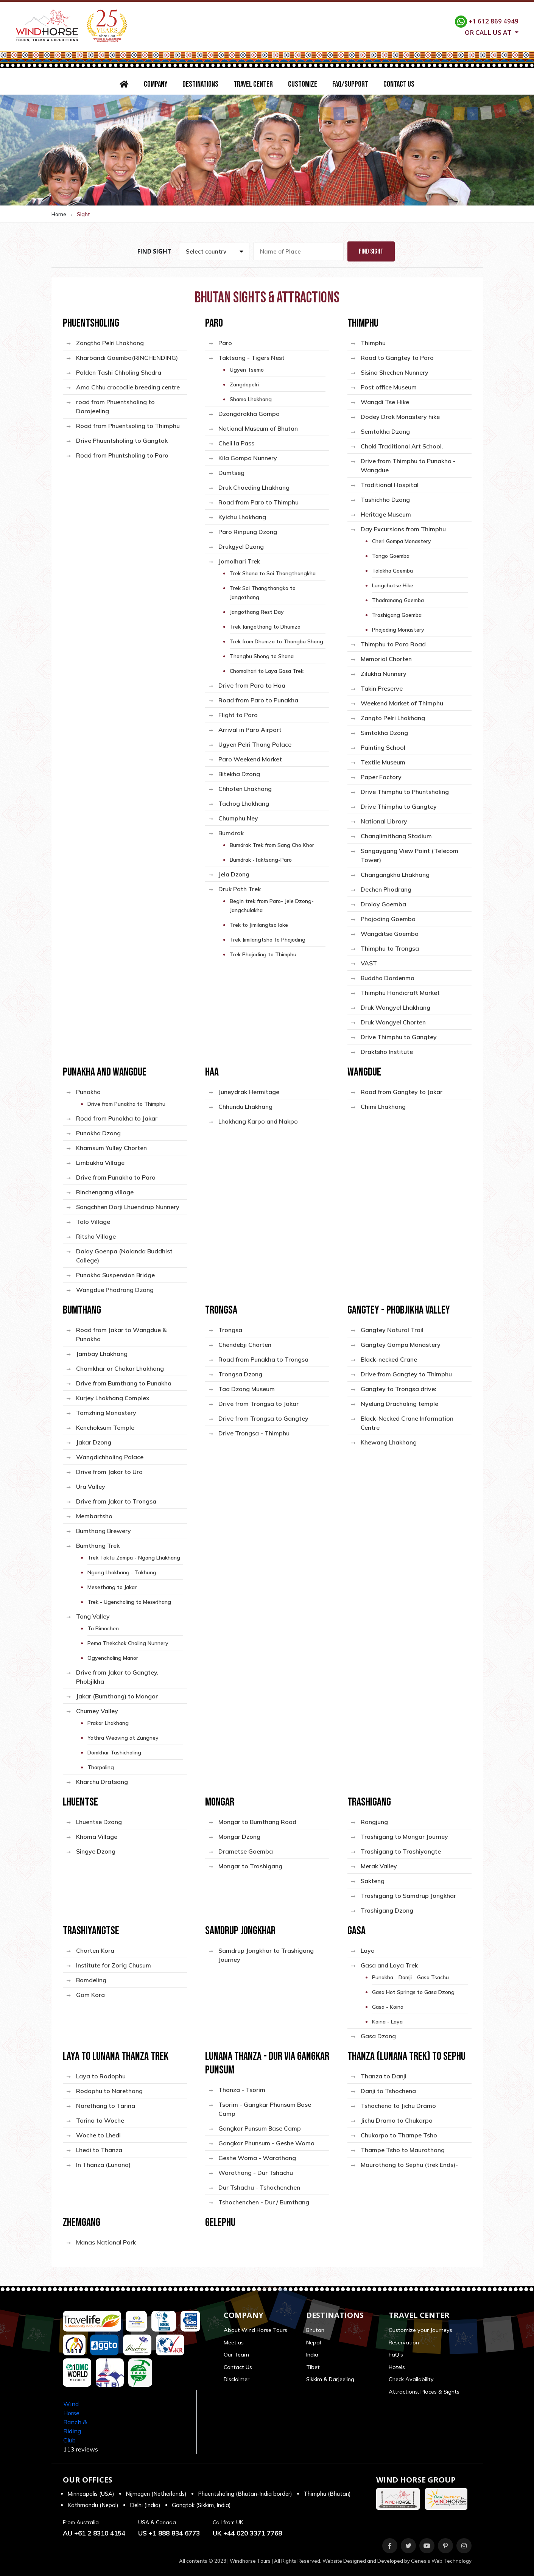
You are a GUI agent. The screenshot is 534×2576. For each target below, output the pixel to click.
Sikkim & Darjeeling (330, 2379)
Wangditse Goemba (390, 933)
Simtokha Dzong (384, 732)
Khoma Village (96, 1836)
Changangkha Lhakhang (395, 874)
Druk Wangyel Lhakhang (395, 1007)
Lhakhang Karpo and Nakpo (258, 1121)
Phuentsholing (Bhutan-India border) (245, 2493)
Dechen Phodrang (386, 889)
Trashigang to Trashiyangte (401, 1851)
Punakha (88, 1092)
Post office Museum (389, 387)
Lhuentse (80, 1802)
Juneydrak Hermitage (248, 1092)
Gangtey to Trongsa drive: (398, 1389)
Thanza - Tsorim (241, 2089)
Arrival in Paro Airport (250, 729)
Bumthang (82, 1310)
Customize (302, 84)
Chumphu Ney (238, 818)
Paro (214, 323)
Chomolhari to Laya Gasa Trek (267, 671)
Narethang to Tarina (105, 2105)
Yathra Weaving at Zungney (123, 1737)
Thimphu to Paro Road (393, 644)
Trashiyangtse (91, 1931)
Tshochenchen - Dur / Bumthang (263, 2202)
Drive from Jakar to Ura (109, 1472)
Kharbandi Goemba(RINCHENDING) (127, 357)
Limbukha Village (100, 1162)
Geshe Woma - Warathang (257, 2158)
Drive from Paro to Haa (251, 685)
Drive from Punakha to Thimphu (126, 1103)
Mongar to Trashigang (250, 1866)
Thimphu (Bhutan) (327, 2493)
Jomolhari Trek (239, 561)
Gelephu (220, 2222)
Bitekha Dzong (239, 774)
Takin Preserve (382, 688)
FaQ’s (396, 2354)
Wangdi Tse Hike (385, 402)
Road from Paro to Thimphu (258, 502)
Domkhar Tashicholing (114, 1752)
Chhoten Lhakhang (245, 788)
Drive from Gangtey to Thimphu (406, 1374)
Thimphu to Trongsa (390, 948)
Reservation (404, 2342)
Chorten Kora (95, 1950)
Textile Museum (383, 762)
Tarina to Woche (100, 2120)
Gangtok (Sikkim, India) (201, 2505)
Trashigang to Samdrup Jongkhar (408, 1895)
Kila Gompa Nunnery (247, 458)
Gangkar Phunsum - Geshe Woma (266, 2143)
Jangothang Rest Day (257, 612)
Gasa (356, 1931)
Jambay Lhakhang (102, 1353)
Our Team (236, 2354)
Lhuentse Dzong (99, 1822)
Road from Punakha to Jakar (116, 1118)
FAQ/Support (350, 84)
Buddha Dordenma (387, 978)
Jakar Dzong (93, 1442)
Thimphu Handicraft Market (400, 992)
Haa (212, 1072)
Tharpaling (100, 1767)
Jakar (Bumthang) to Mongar (117, 1696)
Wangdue (364, 1072)
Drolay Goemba (383, 904)
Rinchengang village (105, 1192)
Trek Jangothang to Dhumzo (265, 626)
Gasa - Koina (387, 2006)
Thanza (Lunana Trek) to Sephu (406, 2056)
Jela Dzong (233, 874)
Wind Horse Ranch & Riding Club (75, 2422)
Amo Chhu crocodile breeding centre (128, 387)
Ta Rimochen (103, 1628)
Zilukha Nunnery (383, 673)
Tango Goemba (390, 556)
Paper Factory (381, 777)
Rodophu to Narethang (109, 2091)
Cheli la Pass (236, 443)
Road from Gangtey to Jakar (401, 1092)
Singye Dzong (95, 1851)
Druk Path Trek (239, 889)
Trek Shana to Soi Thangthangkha (273, 573)
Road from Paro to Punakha (258, 700)
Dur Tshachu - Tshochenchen (259, 2187)
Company (155, 84)
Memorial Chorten (386, 659)
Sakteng (373, 1881)
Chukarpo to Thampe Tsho (399, 2135)
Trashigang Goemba (397, 615)
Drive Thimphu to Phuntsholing (405, 791)
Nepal (313, 2342)
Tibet (313, 2367)
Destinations (200, 84)
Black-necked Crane (389, 1359)
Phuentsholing (91, 323)
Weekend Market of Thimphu (402, 703)
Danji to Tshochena (388, 2091)
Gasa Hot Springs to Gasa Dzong (413, 1992)
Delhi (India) (145, 2505)
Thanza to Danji (383, 2076)
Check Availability (411, 2379)
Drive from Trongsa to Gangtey (263, 1418)
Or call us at (489, 32)
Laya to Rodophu (101, 2076)
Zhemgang (81, 2222)
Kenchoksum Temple (105, 1427)
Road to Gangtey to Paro (397, 357)
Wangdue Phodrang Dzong (115, 1289)
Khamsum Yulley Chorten (111, 1148)
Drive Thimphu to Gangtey (399, 806)
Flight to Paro (238, 715)
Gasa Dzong (378, 2036)
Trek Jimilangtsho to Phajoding (267, 939)
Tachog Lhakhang (243, 803)
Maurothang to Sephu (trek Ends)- (409, 2164)
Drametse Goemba (245, 1851)
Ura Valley (90, 1486)
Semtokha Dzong (385, 431)
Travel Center (253, 84)
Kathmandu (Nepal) (92, 2505)
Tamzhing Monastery (106, 1412)
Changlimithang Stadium (396, 836)
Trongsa (221, 1310)
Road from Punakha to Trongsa (263, 1359)
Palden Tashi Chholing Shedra (118, 372)
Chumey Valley (97, 1711)
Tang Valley (93, 1616)
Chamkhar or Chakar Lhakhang (120, 1368)
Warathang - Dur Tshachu (255, 2172)
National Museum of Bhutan (258, 428)
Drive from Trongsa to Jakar (258, 1403)
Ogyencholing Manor (112, 1658)
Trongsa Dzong (240, 1374)
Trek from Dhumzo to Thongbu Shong (276, 641)
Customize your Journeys (420, 2330)
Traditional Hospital (390, 485)
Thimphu (362, 323)
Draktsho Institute (387, 1051)
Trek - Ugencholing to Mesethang (129, 1602)
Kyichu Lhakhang (242, 517)
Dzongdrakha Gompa (249, 413)
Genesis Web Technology (441, 2561)
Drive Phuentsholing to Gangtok (122, 440)
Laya (368, 1950)
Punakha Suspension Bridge (115, 1275)
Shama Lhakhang (251, 399)
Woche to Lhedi (98, 2135)
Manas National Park (106, 2242)
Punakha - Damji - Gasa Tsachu (410, 1977)
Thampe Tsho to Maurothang (403, 2150)
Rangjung (374, 1822)
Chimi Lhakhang (383, 1106)
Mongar (219, 1802)
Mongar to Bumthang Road (257, 1822)
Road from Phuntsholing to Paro (122, 455)
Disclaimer (236, 2379)
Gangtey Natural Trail (392, 1330)
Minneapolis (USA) (90, 2493)
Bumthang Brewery (103, 1531)
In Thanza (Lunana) (103, 2164)
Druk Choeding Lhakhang (254, 487)
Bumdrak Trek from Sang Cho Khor (272, 845)
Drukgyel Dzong (241, 546)
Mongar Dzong (239, 1836)
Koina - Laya (387, 2021)
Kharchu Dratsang (102, 1781)
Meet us (234, 2342)
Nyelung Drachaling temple (399, 1403)
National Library (384, 821)
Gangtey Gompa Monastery (401, 1344)
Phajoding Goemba (388, 919)
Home (58, 214)
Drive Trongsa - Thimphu (254, 1433)
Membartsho (94, 1516)
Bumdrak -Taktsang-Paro (261, 859)
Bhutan (315, 2330)
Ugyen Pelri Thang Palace (254, 744)
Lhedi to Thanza (99, 2150)
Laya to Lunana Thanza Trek (115, 2056)
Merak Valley (379, 1866)
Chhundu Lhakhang (245, 1106)
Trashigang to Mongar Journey (404, 1836)
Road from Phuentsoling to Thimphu (128, 426)
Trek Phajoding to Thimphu (263, 954)
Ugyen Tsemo (247, 369)
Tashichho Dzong (385, 499)
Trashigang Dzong (387, 1910)
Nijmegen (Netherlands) (156, 2493)
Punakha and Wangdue (104, 1072)
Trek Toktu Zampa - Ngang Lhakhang (133, 1557)
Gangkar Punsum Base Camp (259, 2128)
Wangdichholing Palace (109, 1457)
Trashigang (369, 1802)
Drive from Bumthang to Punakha (123, 1383)
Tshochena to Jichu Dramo (398, 2105)
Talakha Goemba (392, 570)
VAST (369, 963)
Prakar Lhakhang (108, 1723)
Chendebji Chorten (244, 1344)
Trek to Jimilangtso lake (259, 924)
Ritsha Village (96, 1236)
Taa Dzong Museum (246, 1389)
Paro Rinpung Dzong (247, 531)
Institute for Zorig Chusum (113, 1965)
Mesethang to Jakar (112, 1587)
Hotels (397, 2367)
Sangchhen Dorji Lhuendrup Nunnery (127, 1207)
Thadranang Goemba (398, 600)
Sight (83, 214)
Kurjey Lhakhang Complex (112, 1398)
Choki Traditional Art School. (402, 446)
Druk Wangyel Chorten (393, 1022)
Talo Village (93, 1221)
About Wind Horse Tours (255, 2330)
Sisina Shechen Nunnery (394, 372)
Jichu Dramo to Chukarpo (397, 2120)
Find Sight (371, 251)
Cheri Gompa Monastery (401, 541)
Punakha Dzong (98, 1133)
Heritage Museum (386, 514)
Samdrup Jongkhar (240, 1931)
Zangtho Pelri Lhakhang (110, 343)
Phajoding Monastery (398, 629)
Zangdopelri (244, 384)
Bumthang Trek (98, 1545)
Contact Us (398, 84)
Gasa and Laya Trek (389, 1965)
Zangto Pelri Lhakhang (393, 718)
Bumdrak (231, 833)
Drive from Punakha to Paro (116, 1177)
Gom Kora (90, 1995)
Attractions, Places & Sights (424, 2391)
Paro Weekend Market (250, 759)
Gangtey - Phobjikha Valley (398, 1310)
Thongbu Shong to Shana (262, 656)
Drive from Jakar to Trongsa (116, 1501)
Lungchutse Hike (392, 585)
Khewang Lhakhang (389, 1442)
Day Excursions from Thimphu (403, 529)
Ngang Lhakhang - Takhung (121, 1572)
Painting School (383, 747)
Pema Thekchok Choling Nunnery (127, 1643)
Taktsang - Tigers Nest (251, 357)
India (312, 2354)
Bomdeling (91, 1980)
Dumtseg (231, 472)
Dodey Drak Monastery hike (400, 416)
